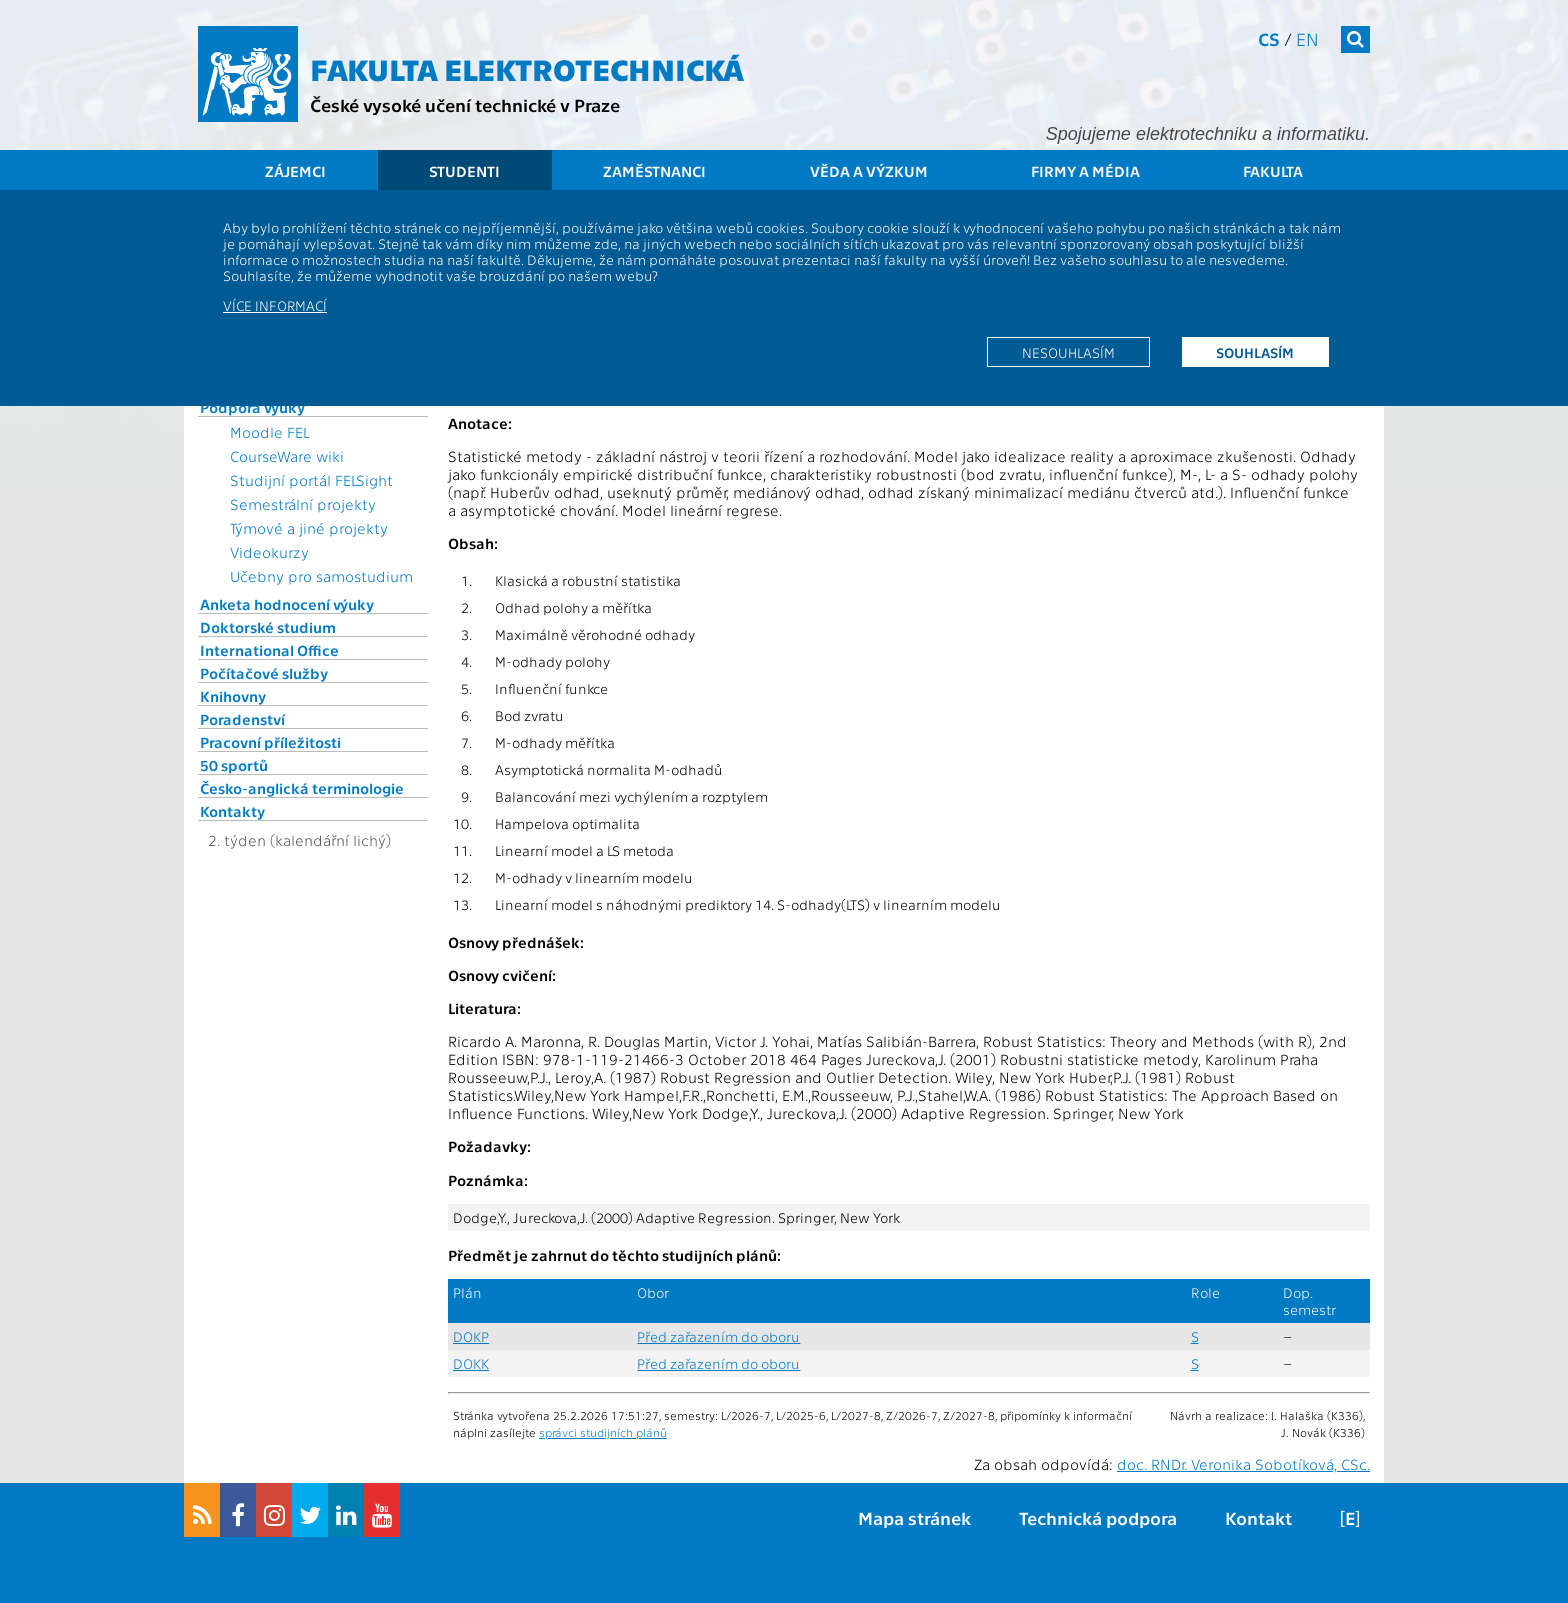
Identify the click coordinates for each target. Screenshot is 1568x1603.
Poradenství (242, 719)
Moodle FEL (269, 432)
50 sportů (234, 765)
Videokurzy (269, 552)
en (1307, 38)
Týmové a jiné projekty (309, 528)
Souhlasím (1255, 352)
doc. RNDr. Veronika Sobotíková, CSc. (1243, 1464)
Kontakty (232, 811)
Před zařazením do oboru (718, 1336)
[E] (1350, 1517)
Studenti (464, 171)
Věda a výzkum (869, 171)
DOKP (471, 1336)
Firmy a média (1085, 171)
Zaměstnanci (654, 171)
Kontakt (1258, 1517)
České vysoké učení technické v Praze (465, 104)
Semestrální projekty (303, 504)
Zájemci (295, 171)
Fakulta (1273, 171)
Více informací (275, 305)
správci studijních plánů (603, 1432)
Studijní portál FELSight (311, 480)
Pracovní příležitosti (270, 742)
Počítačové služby (264, 673)
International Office (269, 650)
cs (1269, 38)
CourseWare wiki (287, 456)
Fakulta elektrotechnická (527, 68)
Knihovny (233, 696)
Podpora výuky (252, 407)
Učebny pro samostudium (321, 576)
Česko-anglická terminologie (302, 788)
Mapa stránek (914, 1517)
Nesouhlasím (1068, 352)
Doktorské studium (268, 627)
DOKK (471, 1363)
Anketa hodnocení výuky (287, 604)
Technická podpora (1098, 1517)
